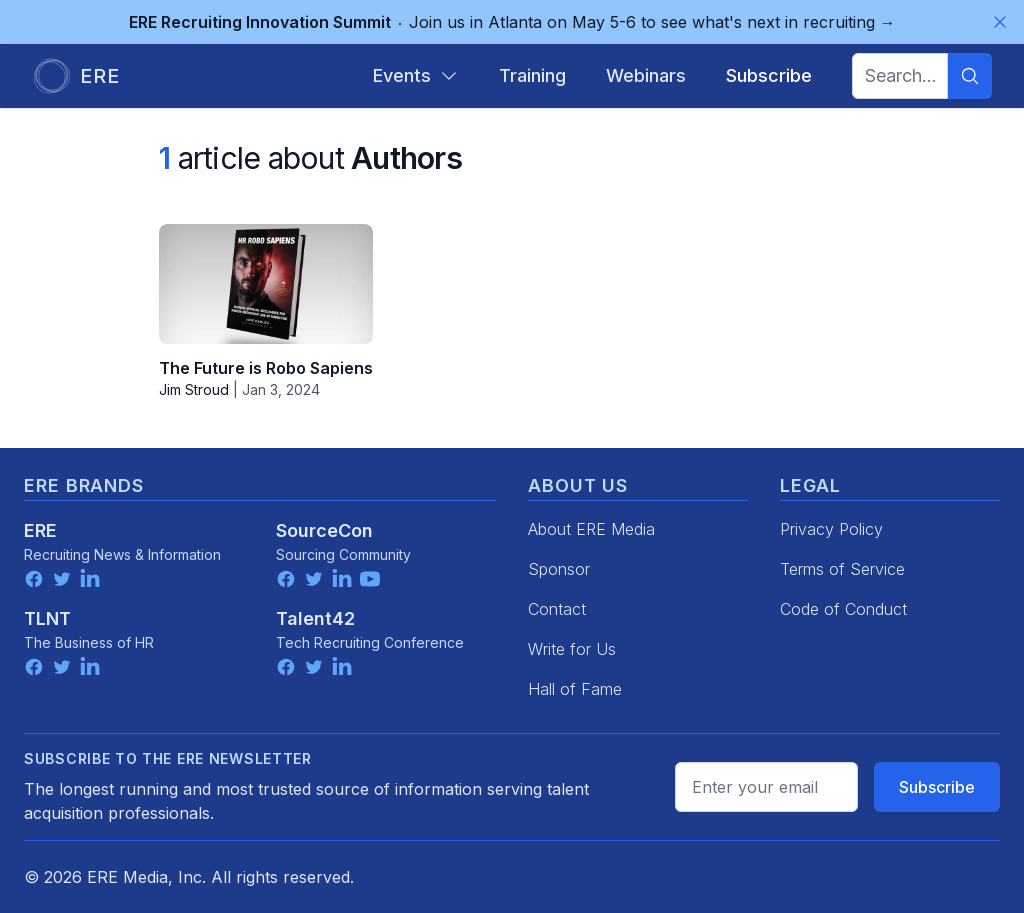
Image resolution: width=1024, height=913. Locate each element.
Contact (557, 609)
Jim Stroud (194, 389)
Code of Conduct (843, 609)
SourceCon (324, 530)
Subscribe (937, 787)
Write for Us (572, 649)
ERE (40, 530)
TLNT (47, 618)
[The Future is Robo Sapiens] (266, 284)
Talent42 (315, 618)
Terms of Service (842, 569)
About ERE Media (591, 529)
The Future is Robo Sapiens (266, 368)
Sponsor (559, 569)
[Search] (970, 76)
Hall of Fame (575, 689)
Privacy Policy (831, 529)
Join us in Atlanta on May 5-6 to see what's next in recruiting (512, 22)
